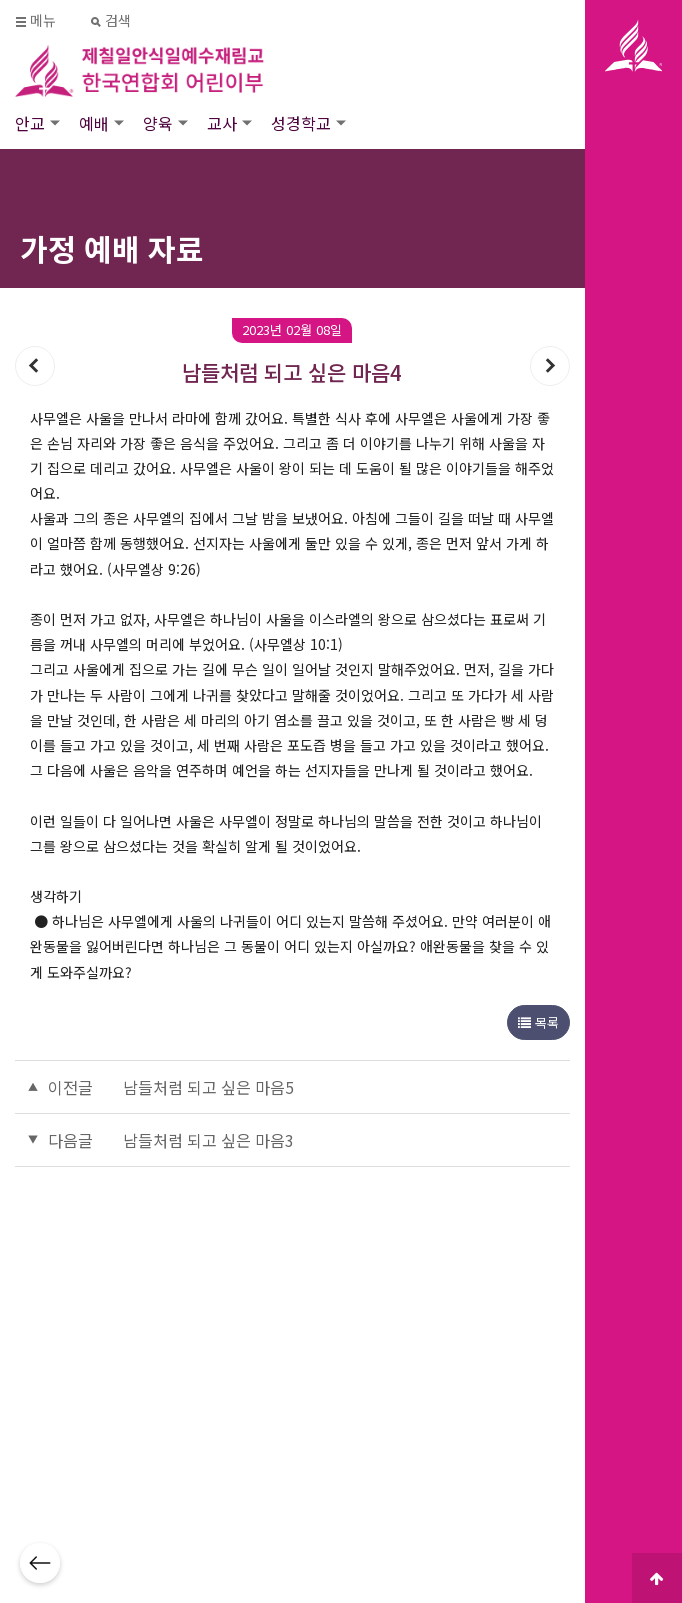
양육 (158, 123)
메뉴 (36, 20)
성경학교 (301, 123)
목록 (538, 1022)
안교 (30, 123)
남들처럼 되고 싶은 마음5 (208, 1087)
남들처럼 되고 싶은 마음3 (208, 1140)
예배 (94, 123)
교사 (222, 123)
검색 (111, 20)
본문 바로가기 (0, 0)
